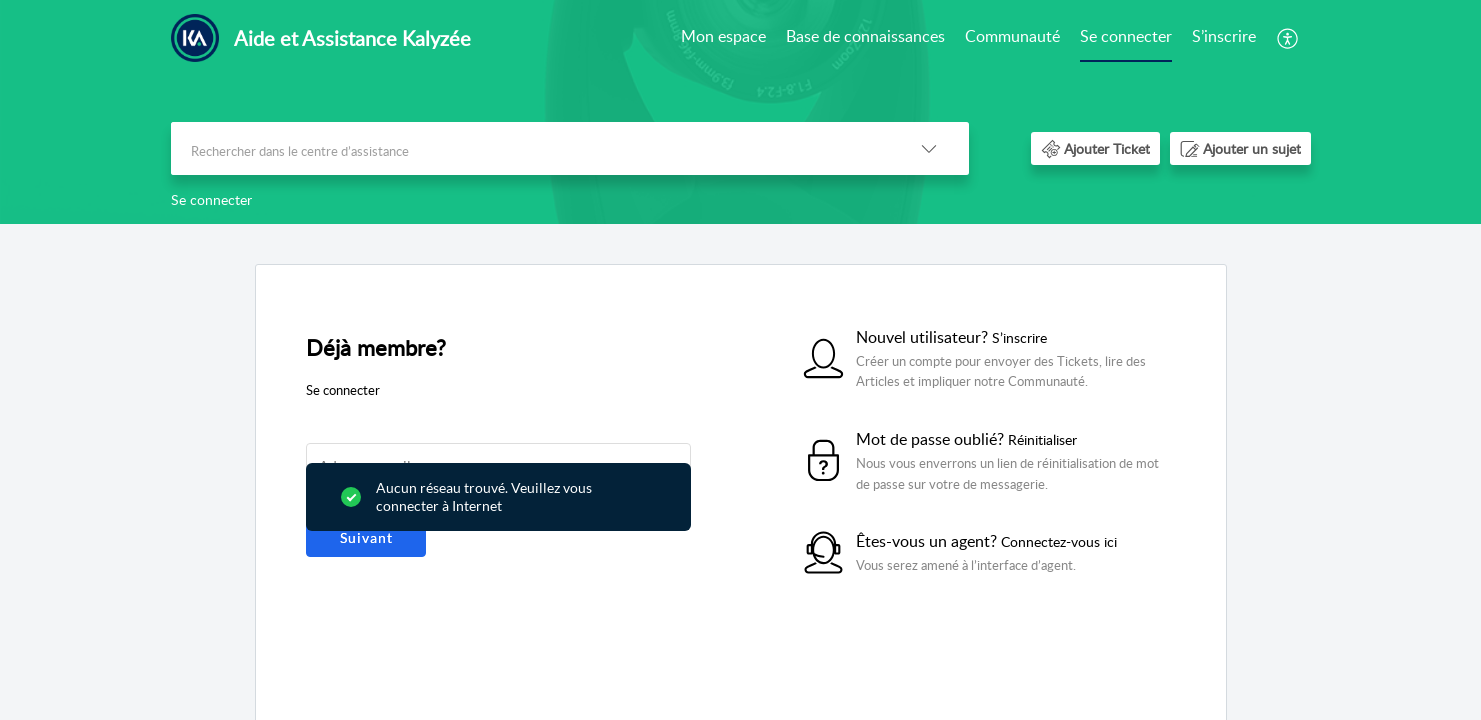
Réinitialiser (1042, 439)
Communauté (1012, 36)
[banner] (740, 112)
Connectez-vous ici (1059, 541)
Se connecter (1126, 36)
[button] (1288, 38)
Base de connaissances (865, 36)
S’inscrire (1224, 36)
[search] (530, 148)
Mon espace (723, 36)
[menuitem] (723, 38)
